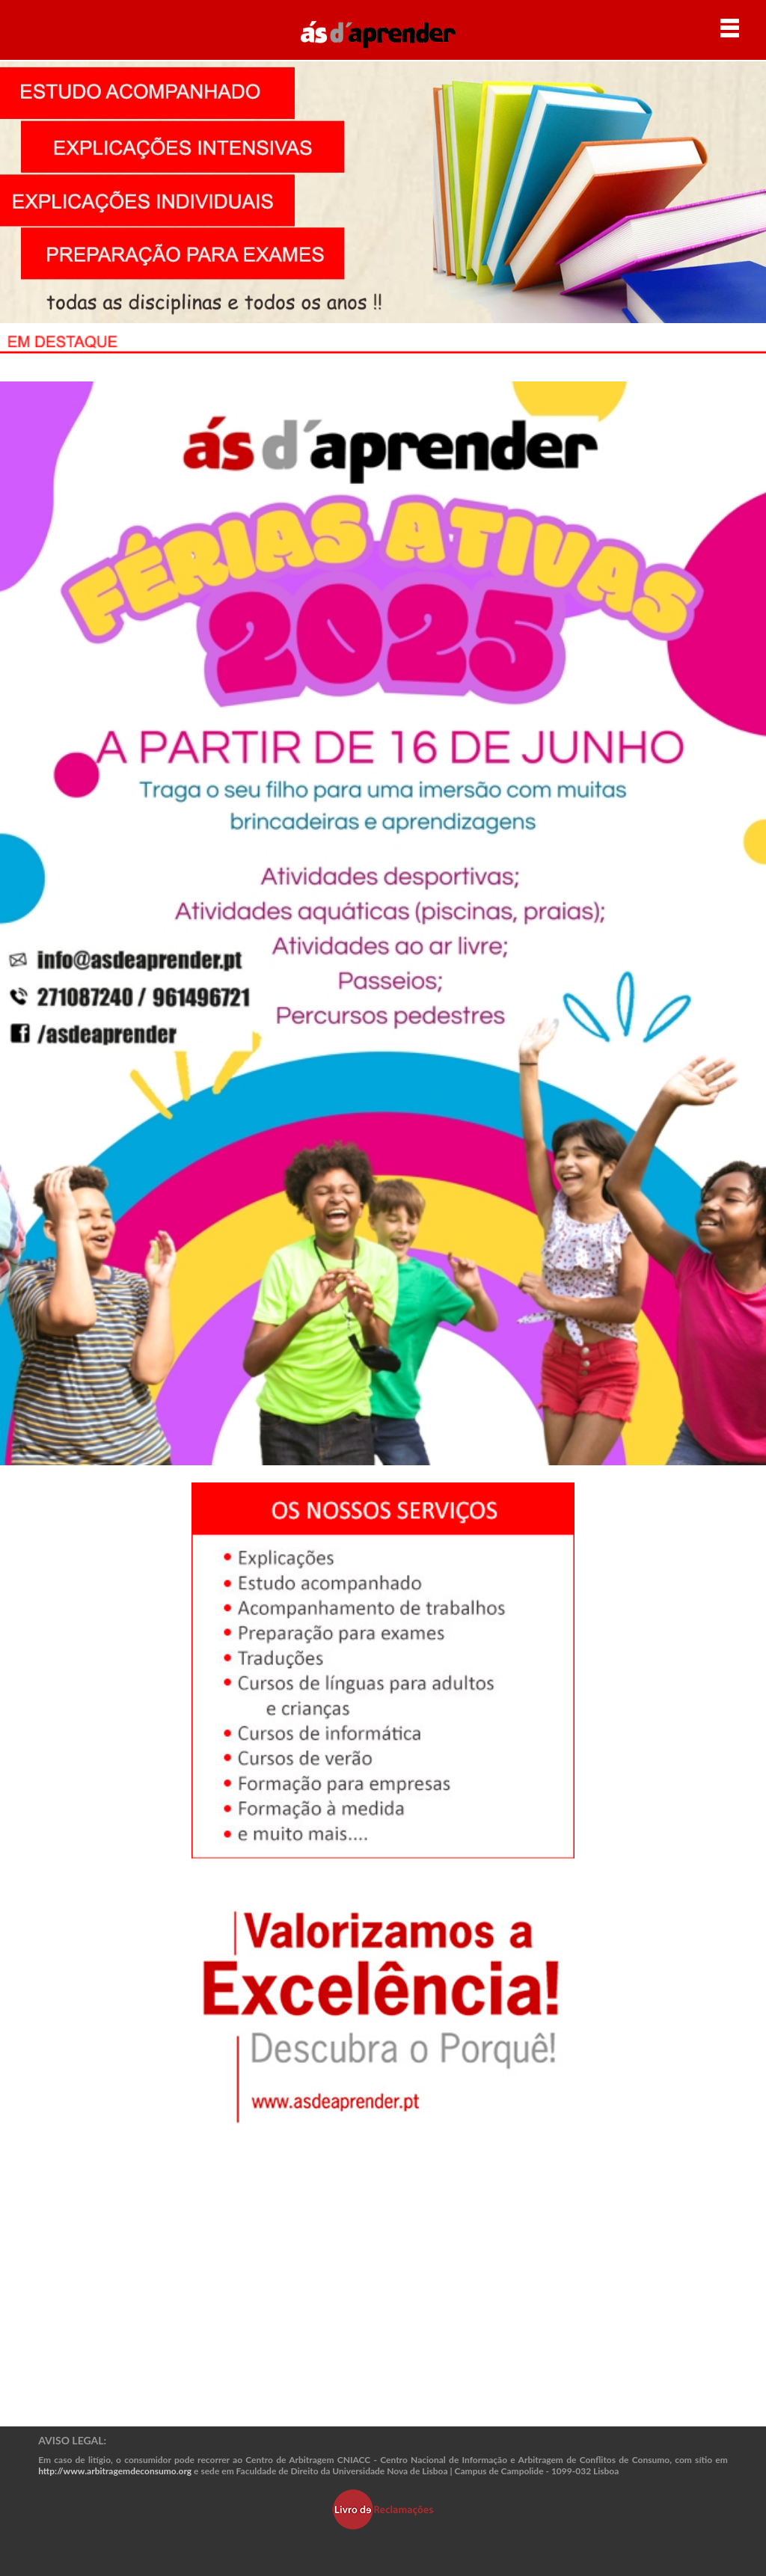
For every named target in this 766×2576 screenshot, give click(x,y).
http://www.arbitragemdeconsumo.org (115, 2471)
